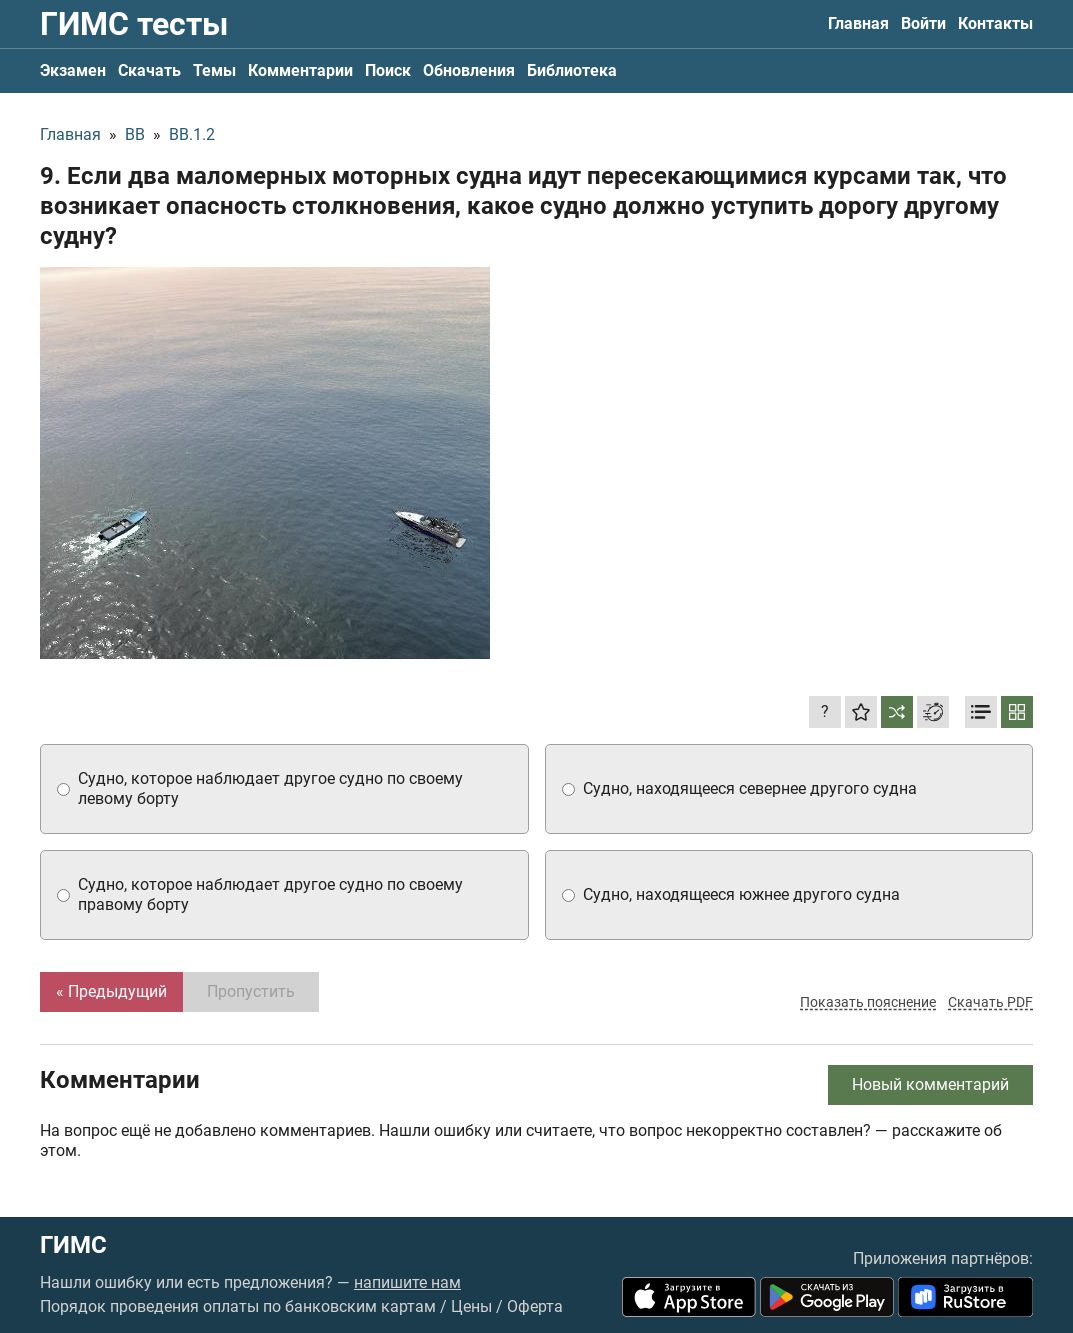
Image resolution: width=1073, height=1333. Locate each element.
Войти (923, 23)
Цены (471, 1306)
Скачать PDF (990, 1002)
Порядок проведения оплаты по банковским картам (238, 1306)
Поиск (388, 70)
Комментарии (300, 70)
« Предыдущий (111, 991)
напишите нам (407, 1282)
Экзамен (73, 70)
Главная (858, 23)
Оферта (535, 1306)
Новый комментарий (930, 1084)
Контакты (995, 23)
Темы (214, 70)
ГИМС (73, 1245)
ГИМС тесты (134, 24)
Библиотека (572, 70)
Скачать (149, 70)
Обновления (469, 70)
